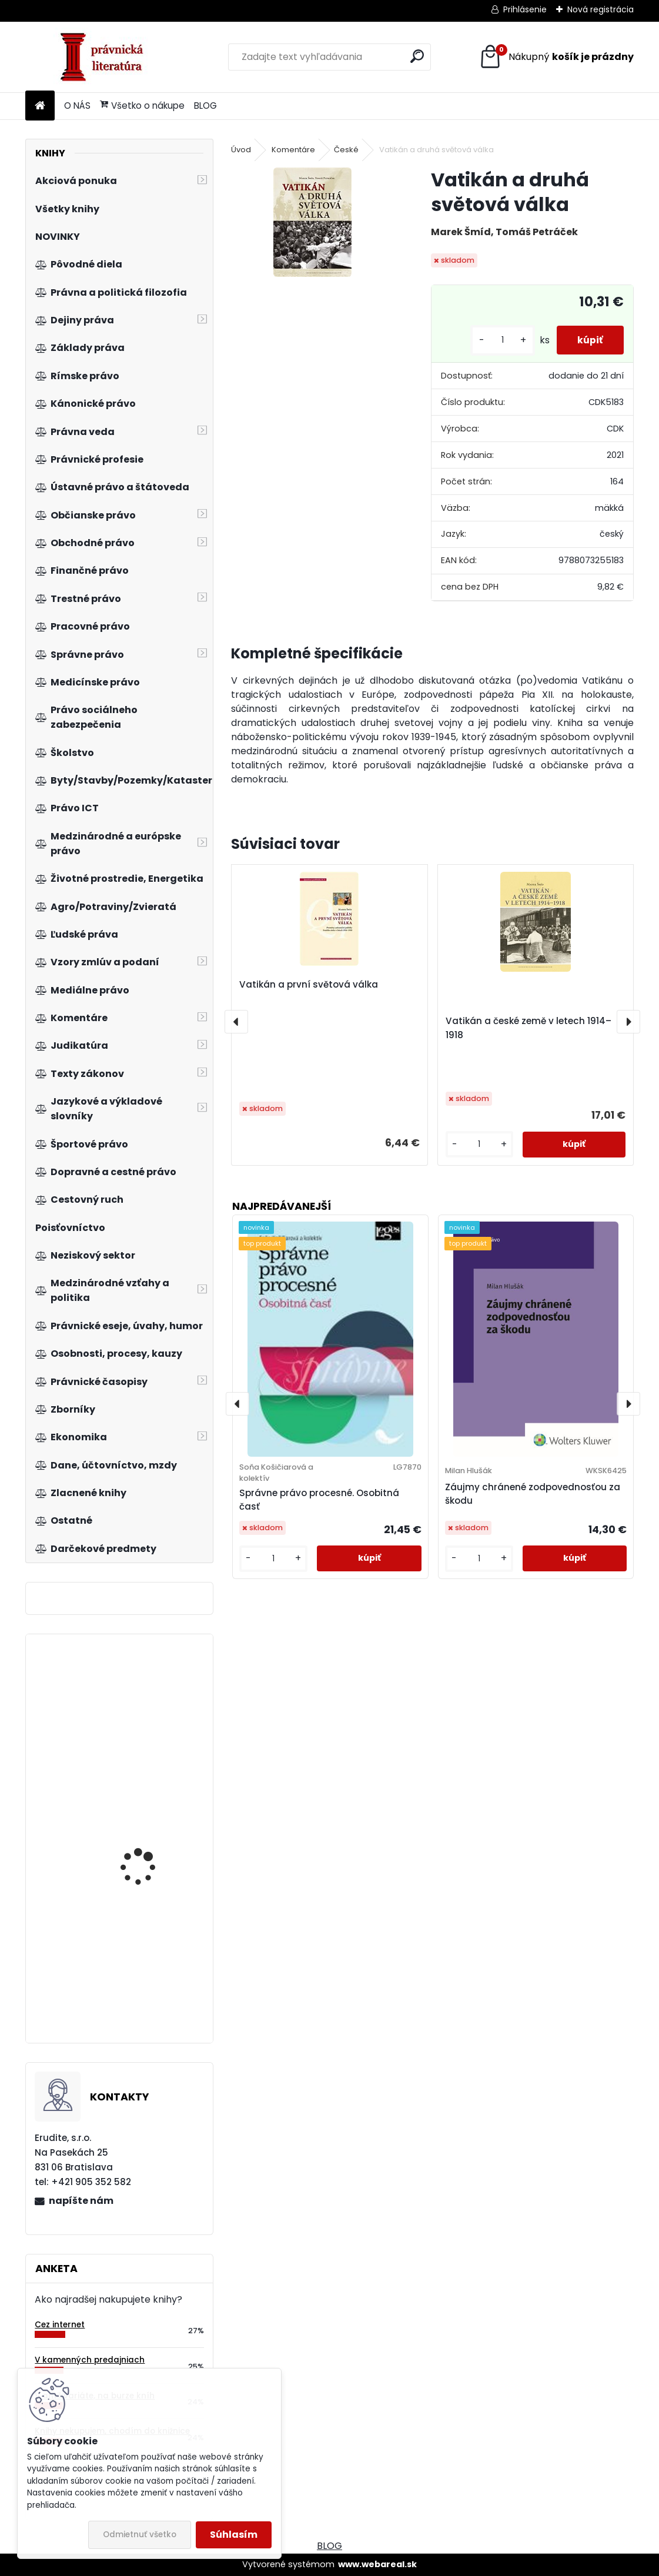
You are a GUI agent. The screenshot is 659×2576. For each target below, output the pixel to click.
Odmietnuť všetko (139, 2534)
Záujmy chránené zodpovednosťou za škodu (532, 1494)
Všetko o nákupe (142, 105)
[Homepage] (40, 106)
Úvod (241, 149)
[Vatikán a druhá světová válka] (312, 222)
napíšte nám (81, 2200)
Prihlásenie (525, 9)
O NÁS (77, 105)
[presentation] (236, 1021)
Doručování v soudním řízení (150, 1740)
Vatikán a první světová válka (308, 984)
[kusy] (497, 340)
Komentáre (293, 149)
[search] (417, 56)
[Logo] (106, 57)
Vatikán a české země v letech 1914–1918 (528, 1028)
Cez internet (60, 2324)
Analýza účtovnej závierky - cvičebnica (146, 1970)
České (346, 149)
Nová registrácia (600, 9)
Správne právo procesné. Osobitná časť (319, 1500)
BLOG (205, 105)
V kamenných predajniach (90, 2360)
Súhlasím (233, 2534)
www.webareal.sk (377, 2564)
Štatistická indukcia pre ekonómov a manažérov (152, 1845)
